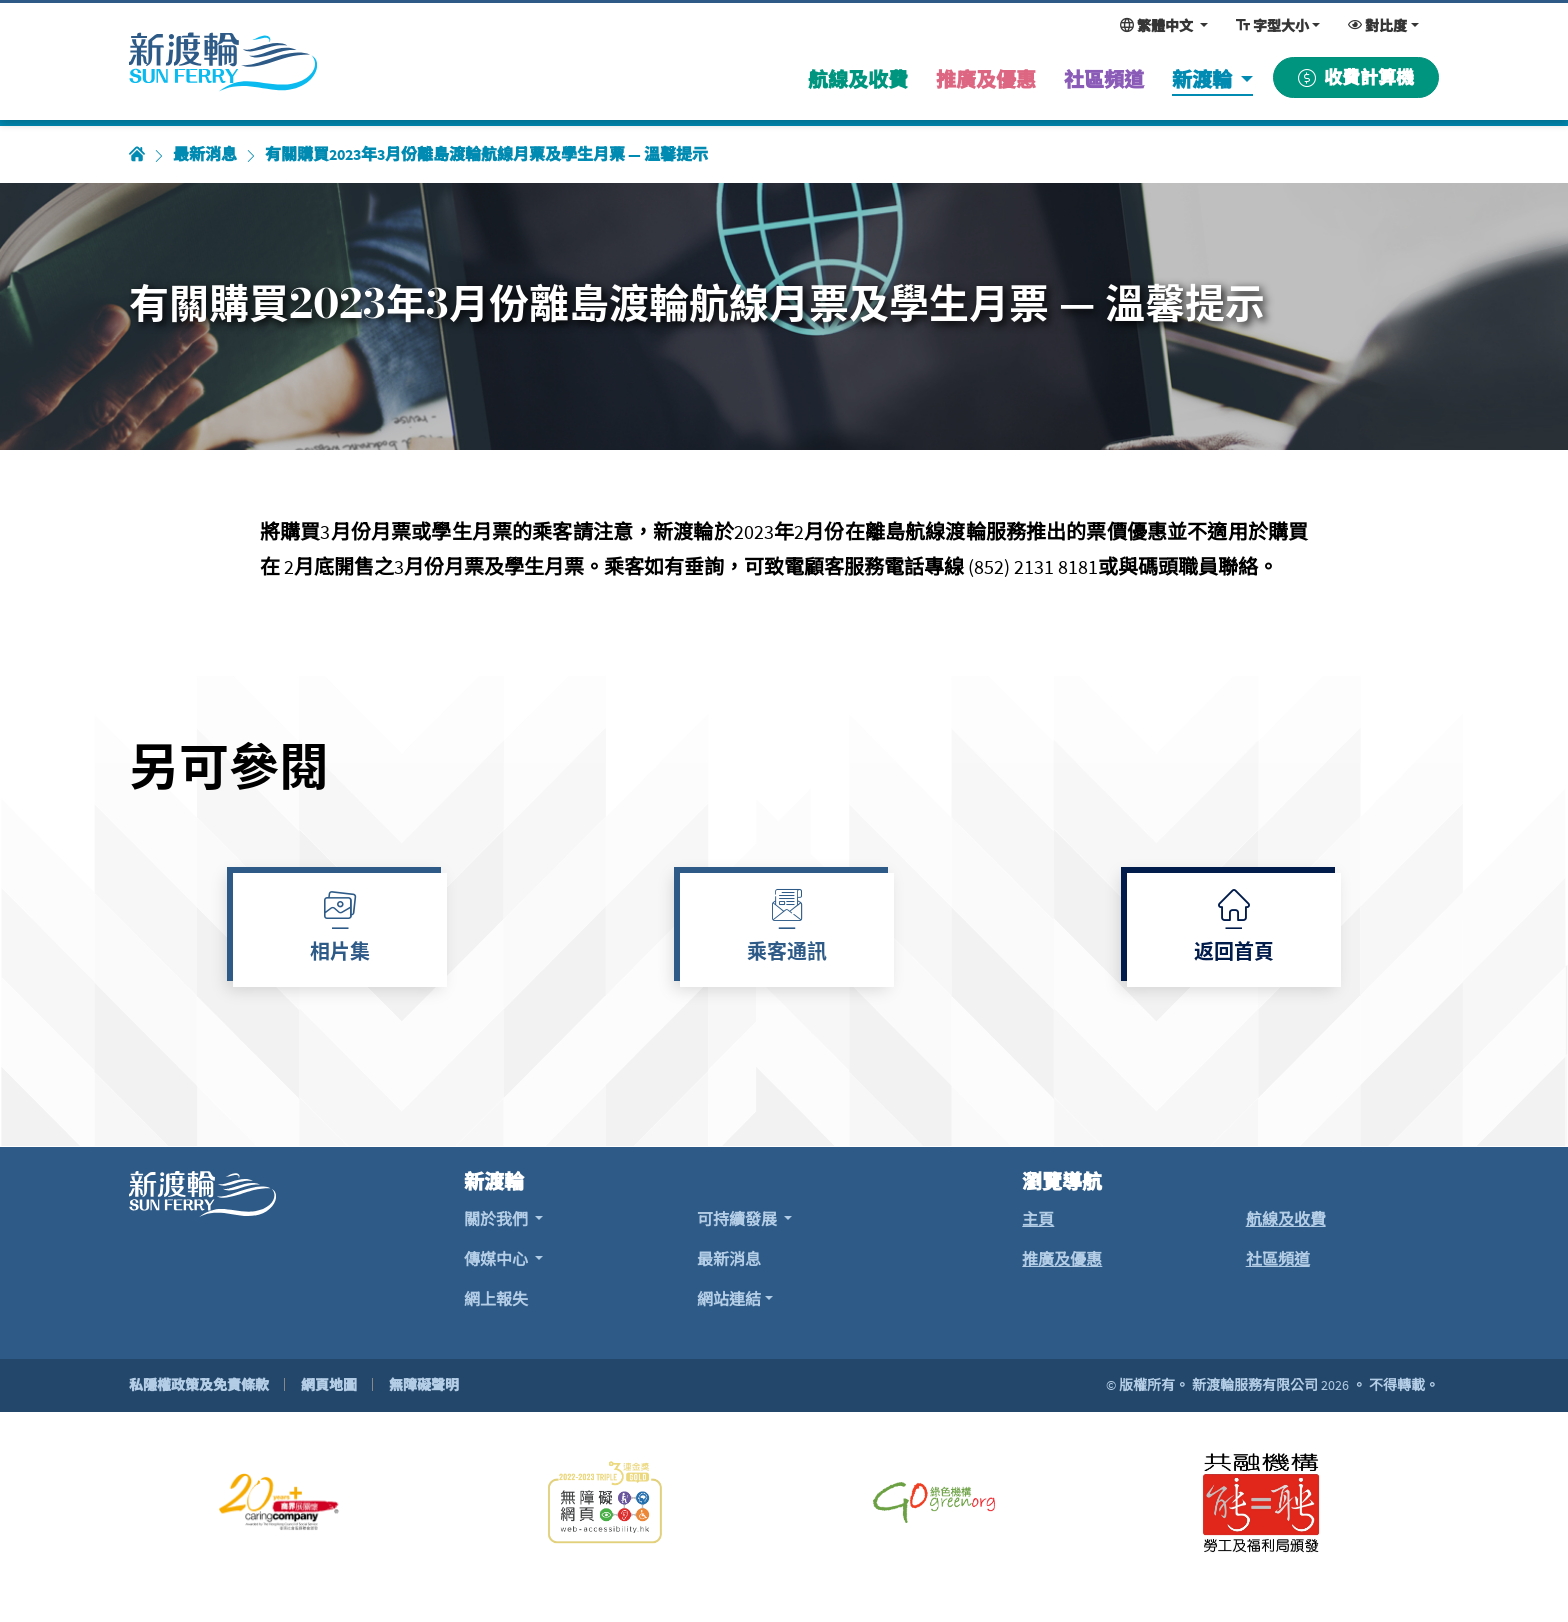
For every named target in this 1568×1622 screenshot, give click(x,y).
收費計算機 (1356, 77)
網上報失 (496, 1299)
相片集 (340, 954)
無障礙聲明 (424, 1385)
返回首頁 (1234, 954)
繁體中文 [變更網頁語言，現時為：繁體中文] (1158, 26)
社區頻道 (1278, 1259)
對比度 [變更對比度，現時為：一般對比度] (1377, 26)
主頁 (1038, 1219)
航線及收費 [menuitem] (858, 79)
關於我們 (497, 1219)
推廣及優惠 (1062, 1259)
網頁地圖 (329, 1385)
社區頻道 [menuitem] (1104, 79)
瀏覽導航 (1062, 1182)
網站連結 (729, 1299)
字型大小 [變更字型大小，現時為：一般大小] (1272, 26)
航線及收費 (1286, 1219)
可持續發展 (738, 1219)
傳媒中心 (497, 1259)
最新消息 (205, 154)
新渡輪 (1204, 79)
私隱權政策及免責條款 (199, 1385)
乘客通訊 (787, 954)
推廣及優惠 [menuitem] (986, 79)
